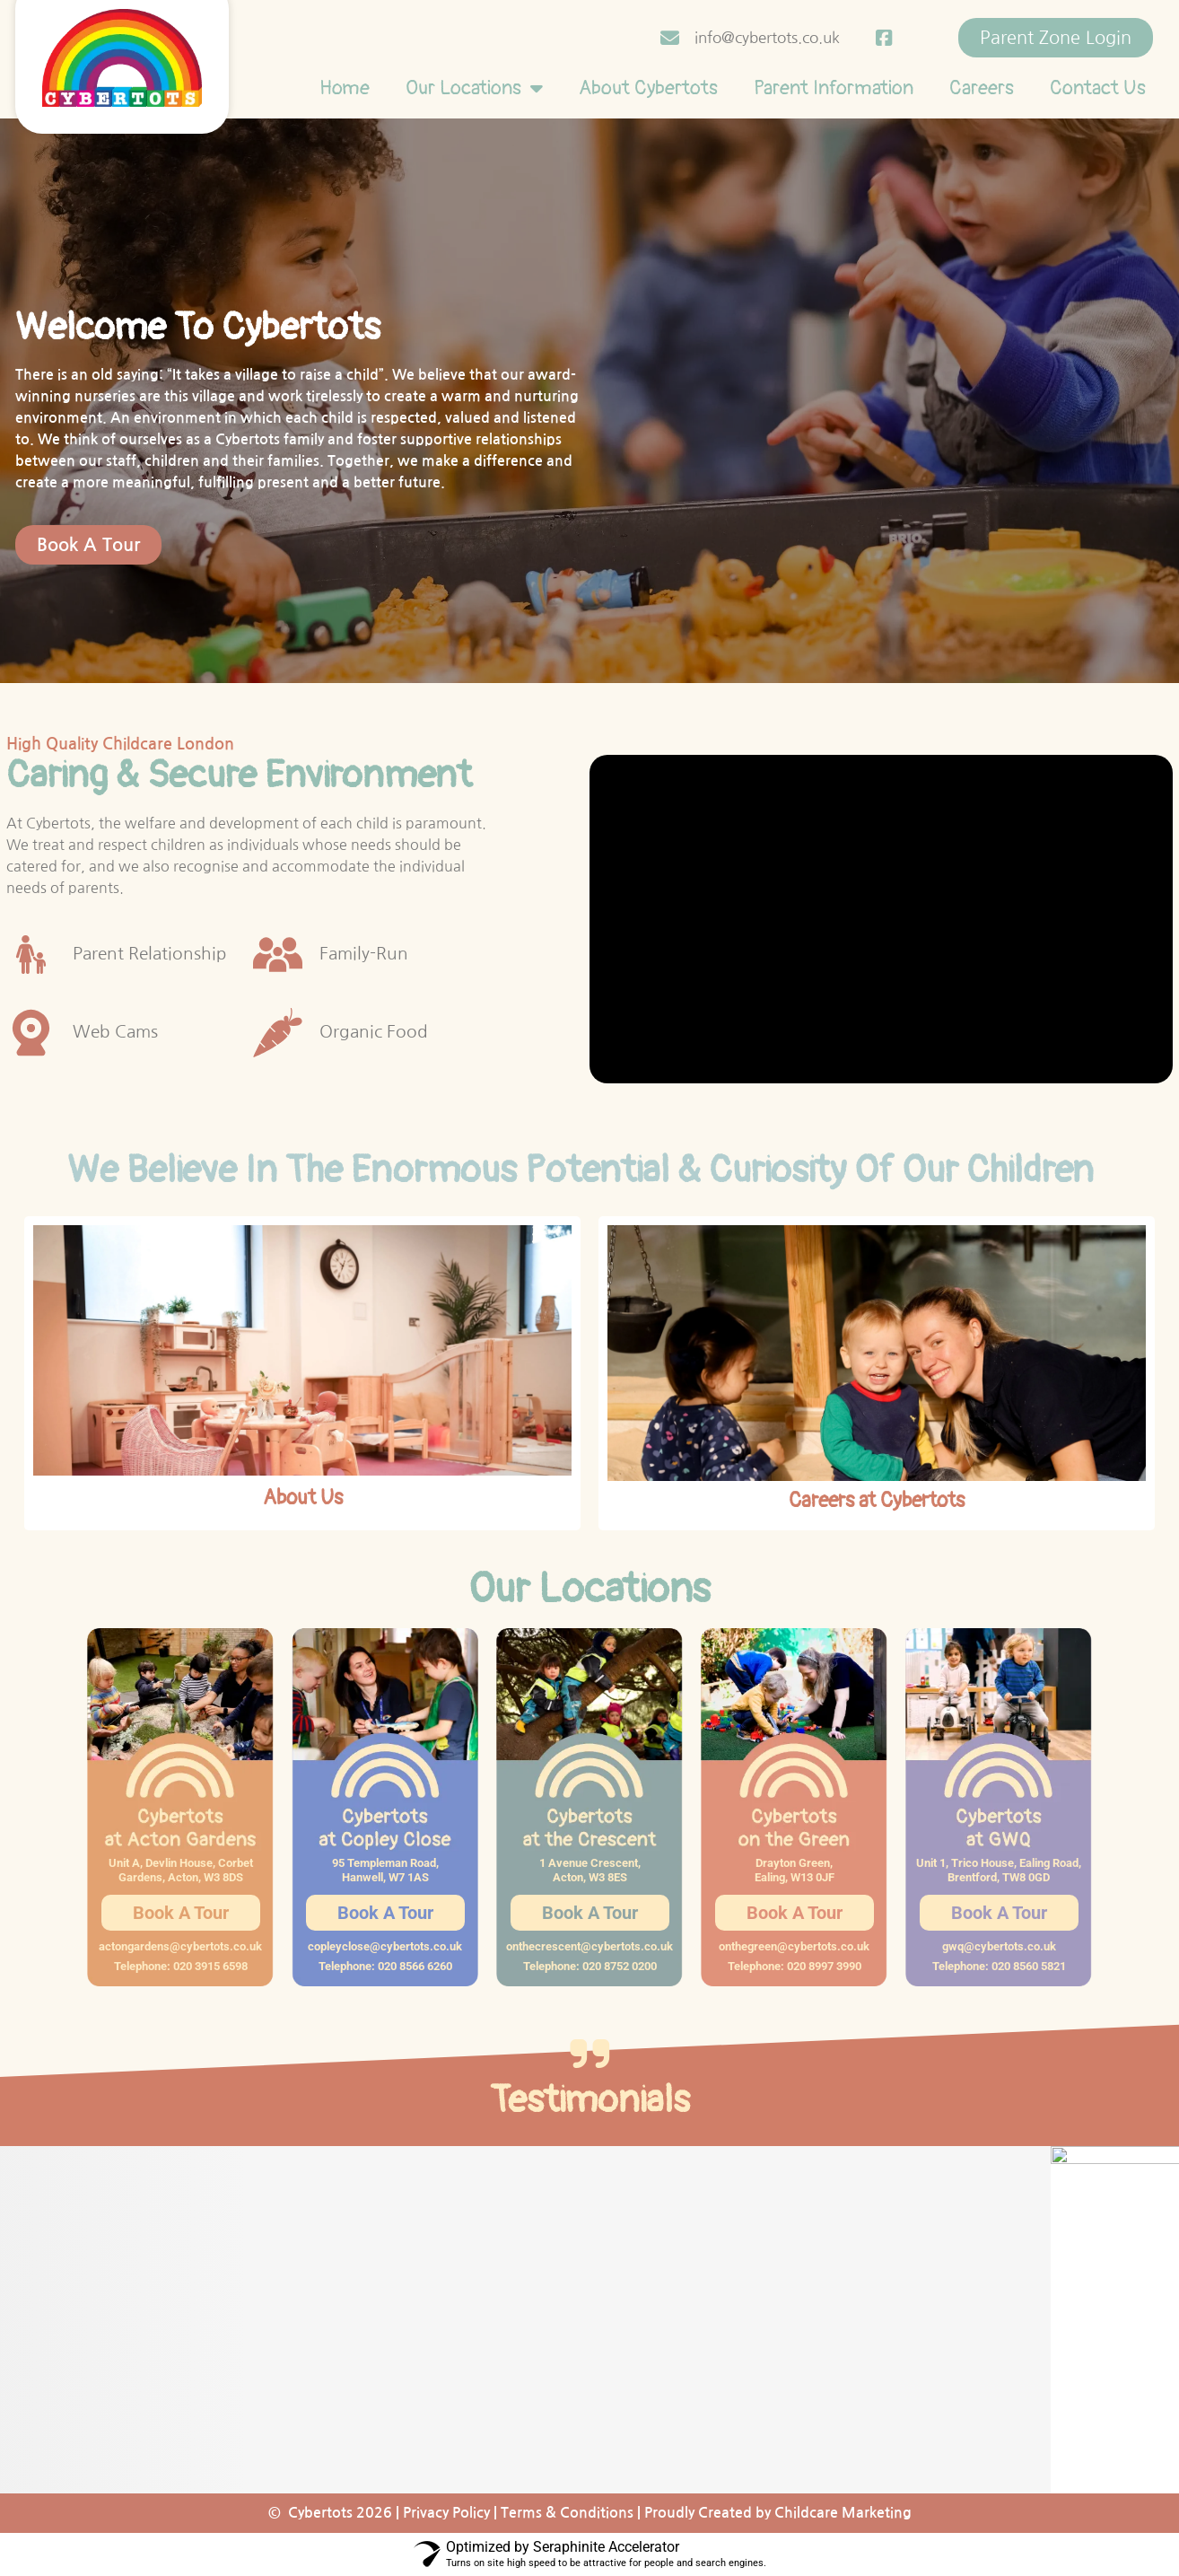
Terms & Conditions (567, 2512)
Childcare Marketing (843, 2512)
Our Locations (474, 88)
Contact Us (1098, 88)
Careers (981, 88)
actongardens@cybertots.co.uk (180, 1946)
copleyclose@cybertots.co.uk (385, 1946)
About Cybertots (648, 88)
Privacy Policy (446, 2512)
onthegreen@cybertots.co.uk (794, 1946)
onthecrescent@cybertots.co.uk (589, 1946)
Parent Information (833, 88)
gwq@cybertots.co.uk (999, 1946)
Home (344, 88)
